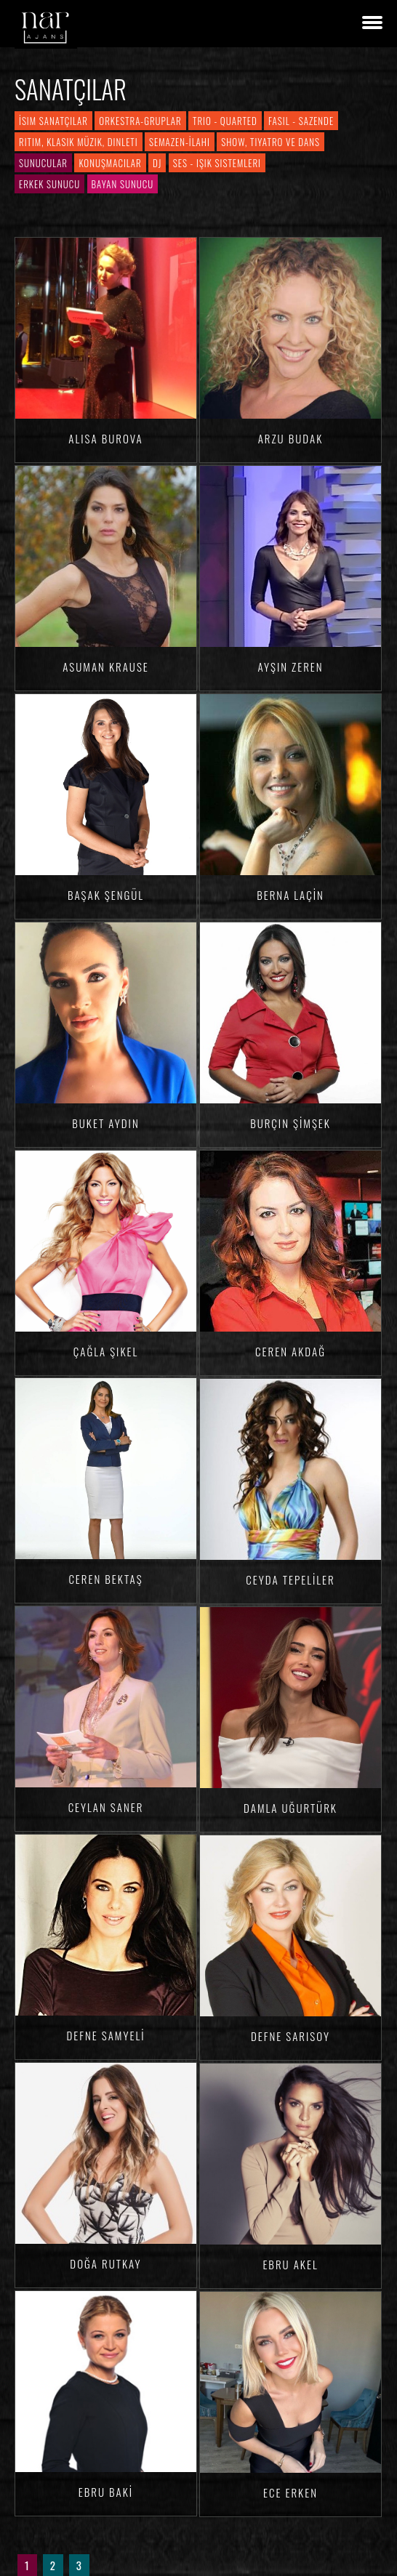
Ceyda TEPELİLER (290, 1579)
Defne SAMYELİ (105, 2035)
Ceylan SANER (106, 1807)
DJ (157, 163)
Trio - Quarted (225, 120)
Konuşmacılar (110, 163)
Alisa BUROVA (105, 438)
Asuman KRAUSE (106, 667)
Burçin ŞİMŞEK (290, 1123)
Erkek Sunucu (49, 184)
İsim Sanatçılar (53, 120)
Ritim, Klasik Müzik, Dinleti (78, 141)
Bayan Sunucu (123, 184)
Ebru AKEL (290, 2264)
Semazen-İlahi (179, 141)
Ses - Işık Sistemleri (217, 163)
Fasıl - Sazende (301, 120)
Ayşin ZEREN (290, 667)
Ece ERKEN (290, 2492)
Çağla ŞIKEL (105, 1351)
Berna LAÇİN (290, 895)
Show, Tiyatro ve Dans (270, 141)
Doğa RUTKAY (105, 2263)
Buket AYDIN (105, 1123)
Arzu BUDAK (291, 438)
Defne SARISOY (290, 2036)
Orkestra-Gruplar (140, 120)
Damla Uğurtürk (290, 1808)
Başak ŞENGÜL (106, 895)
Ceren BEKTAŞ (105, 1579)
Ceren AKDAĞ (290, 1351)
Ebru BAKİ (106, 2492)
